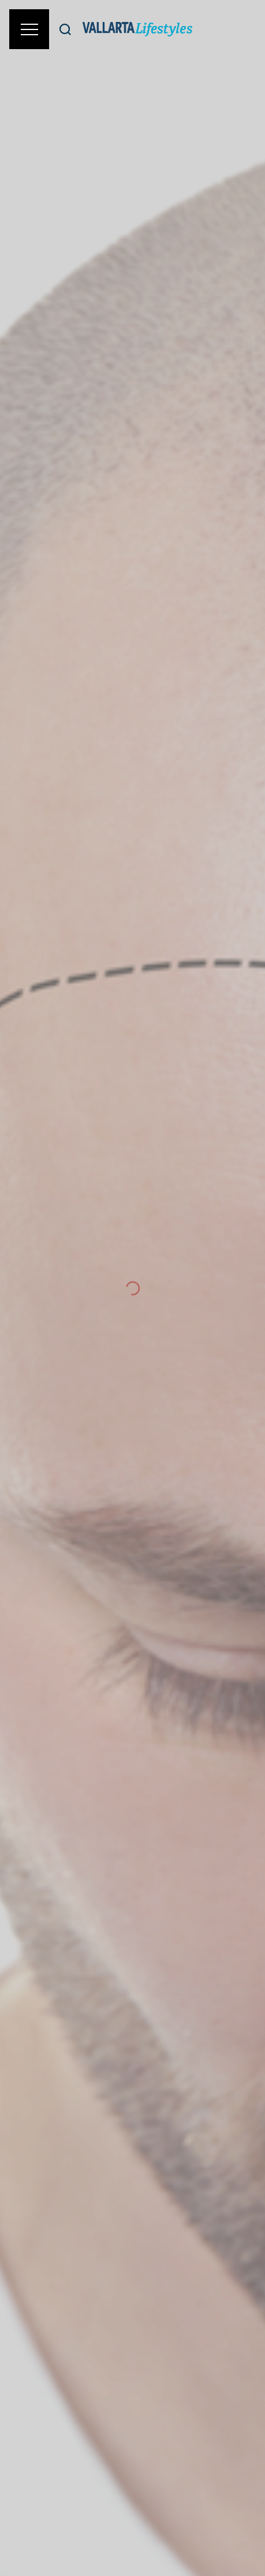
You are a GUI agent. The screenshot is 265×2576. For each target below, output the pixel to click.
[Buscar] (65, 29)
